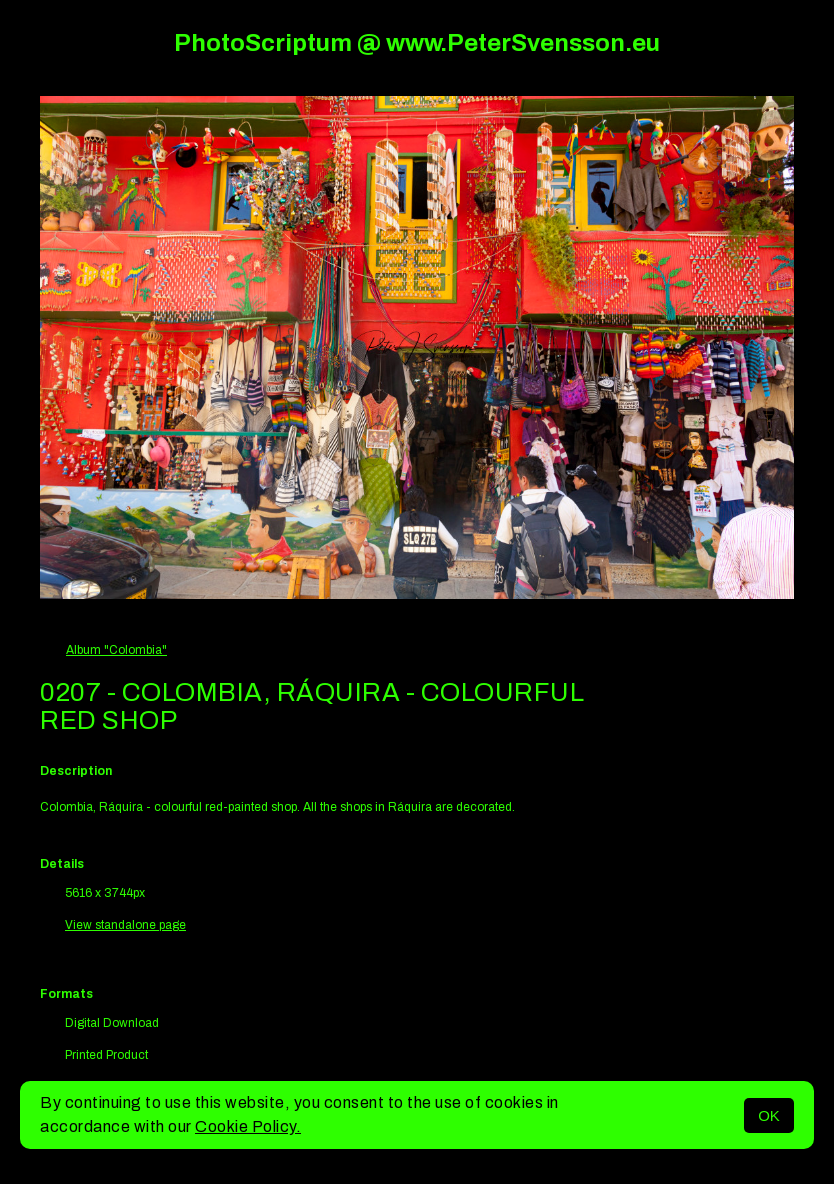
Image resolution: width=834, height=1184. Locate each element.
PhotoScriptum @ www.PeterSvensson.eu (417, 43)
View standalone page (125, 925)
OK (769, 1115)
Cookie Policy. (248, 1126)
